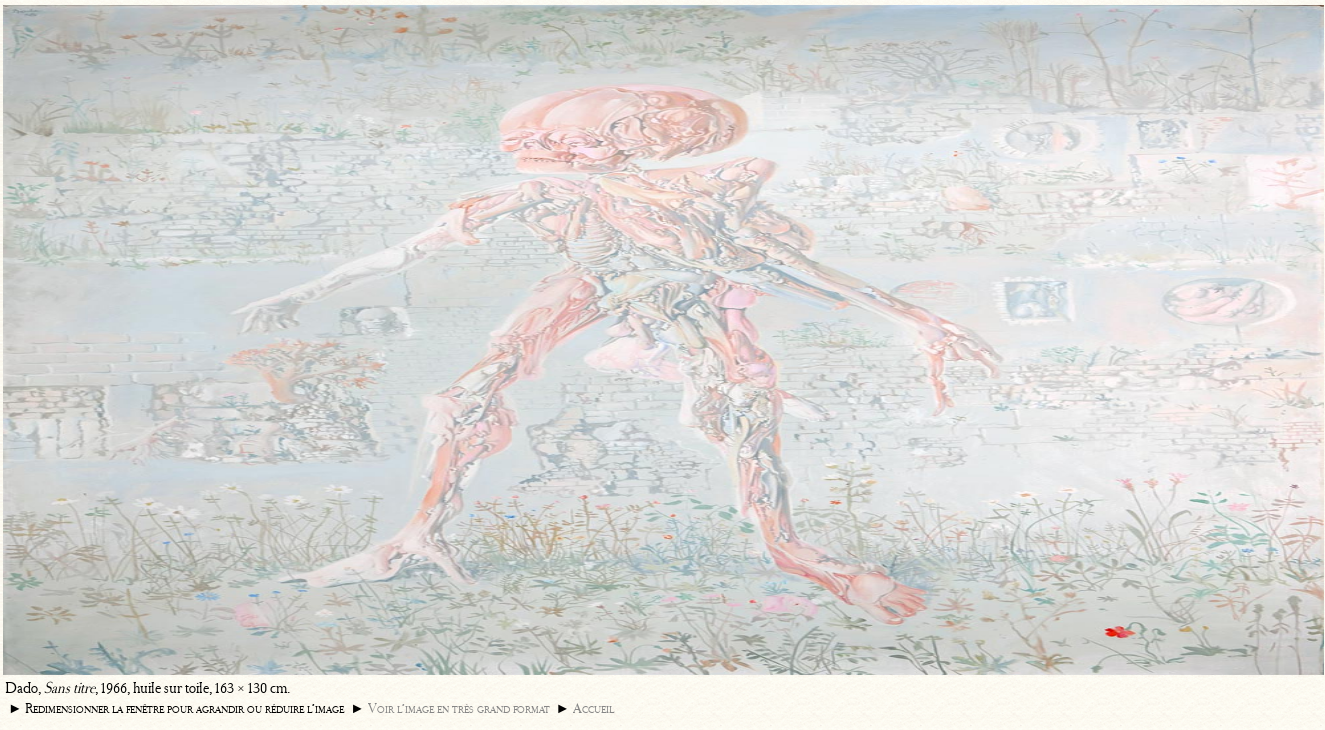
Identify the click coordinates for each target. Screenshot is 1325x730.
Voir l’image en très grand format (459, 708)
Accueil (593, 708)
